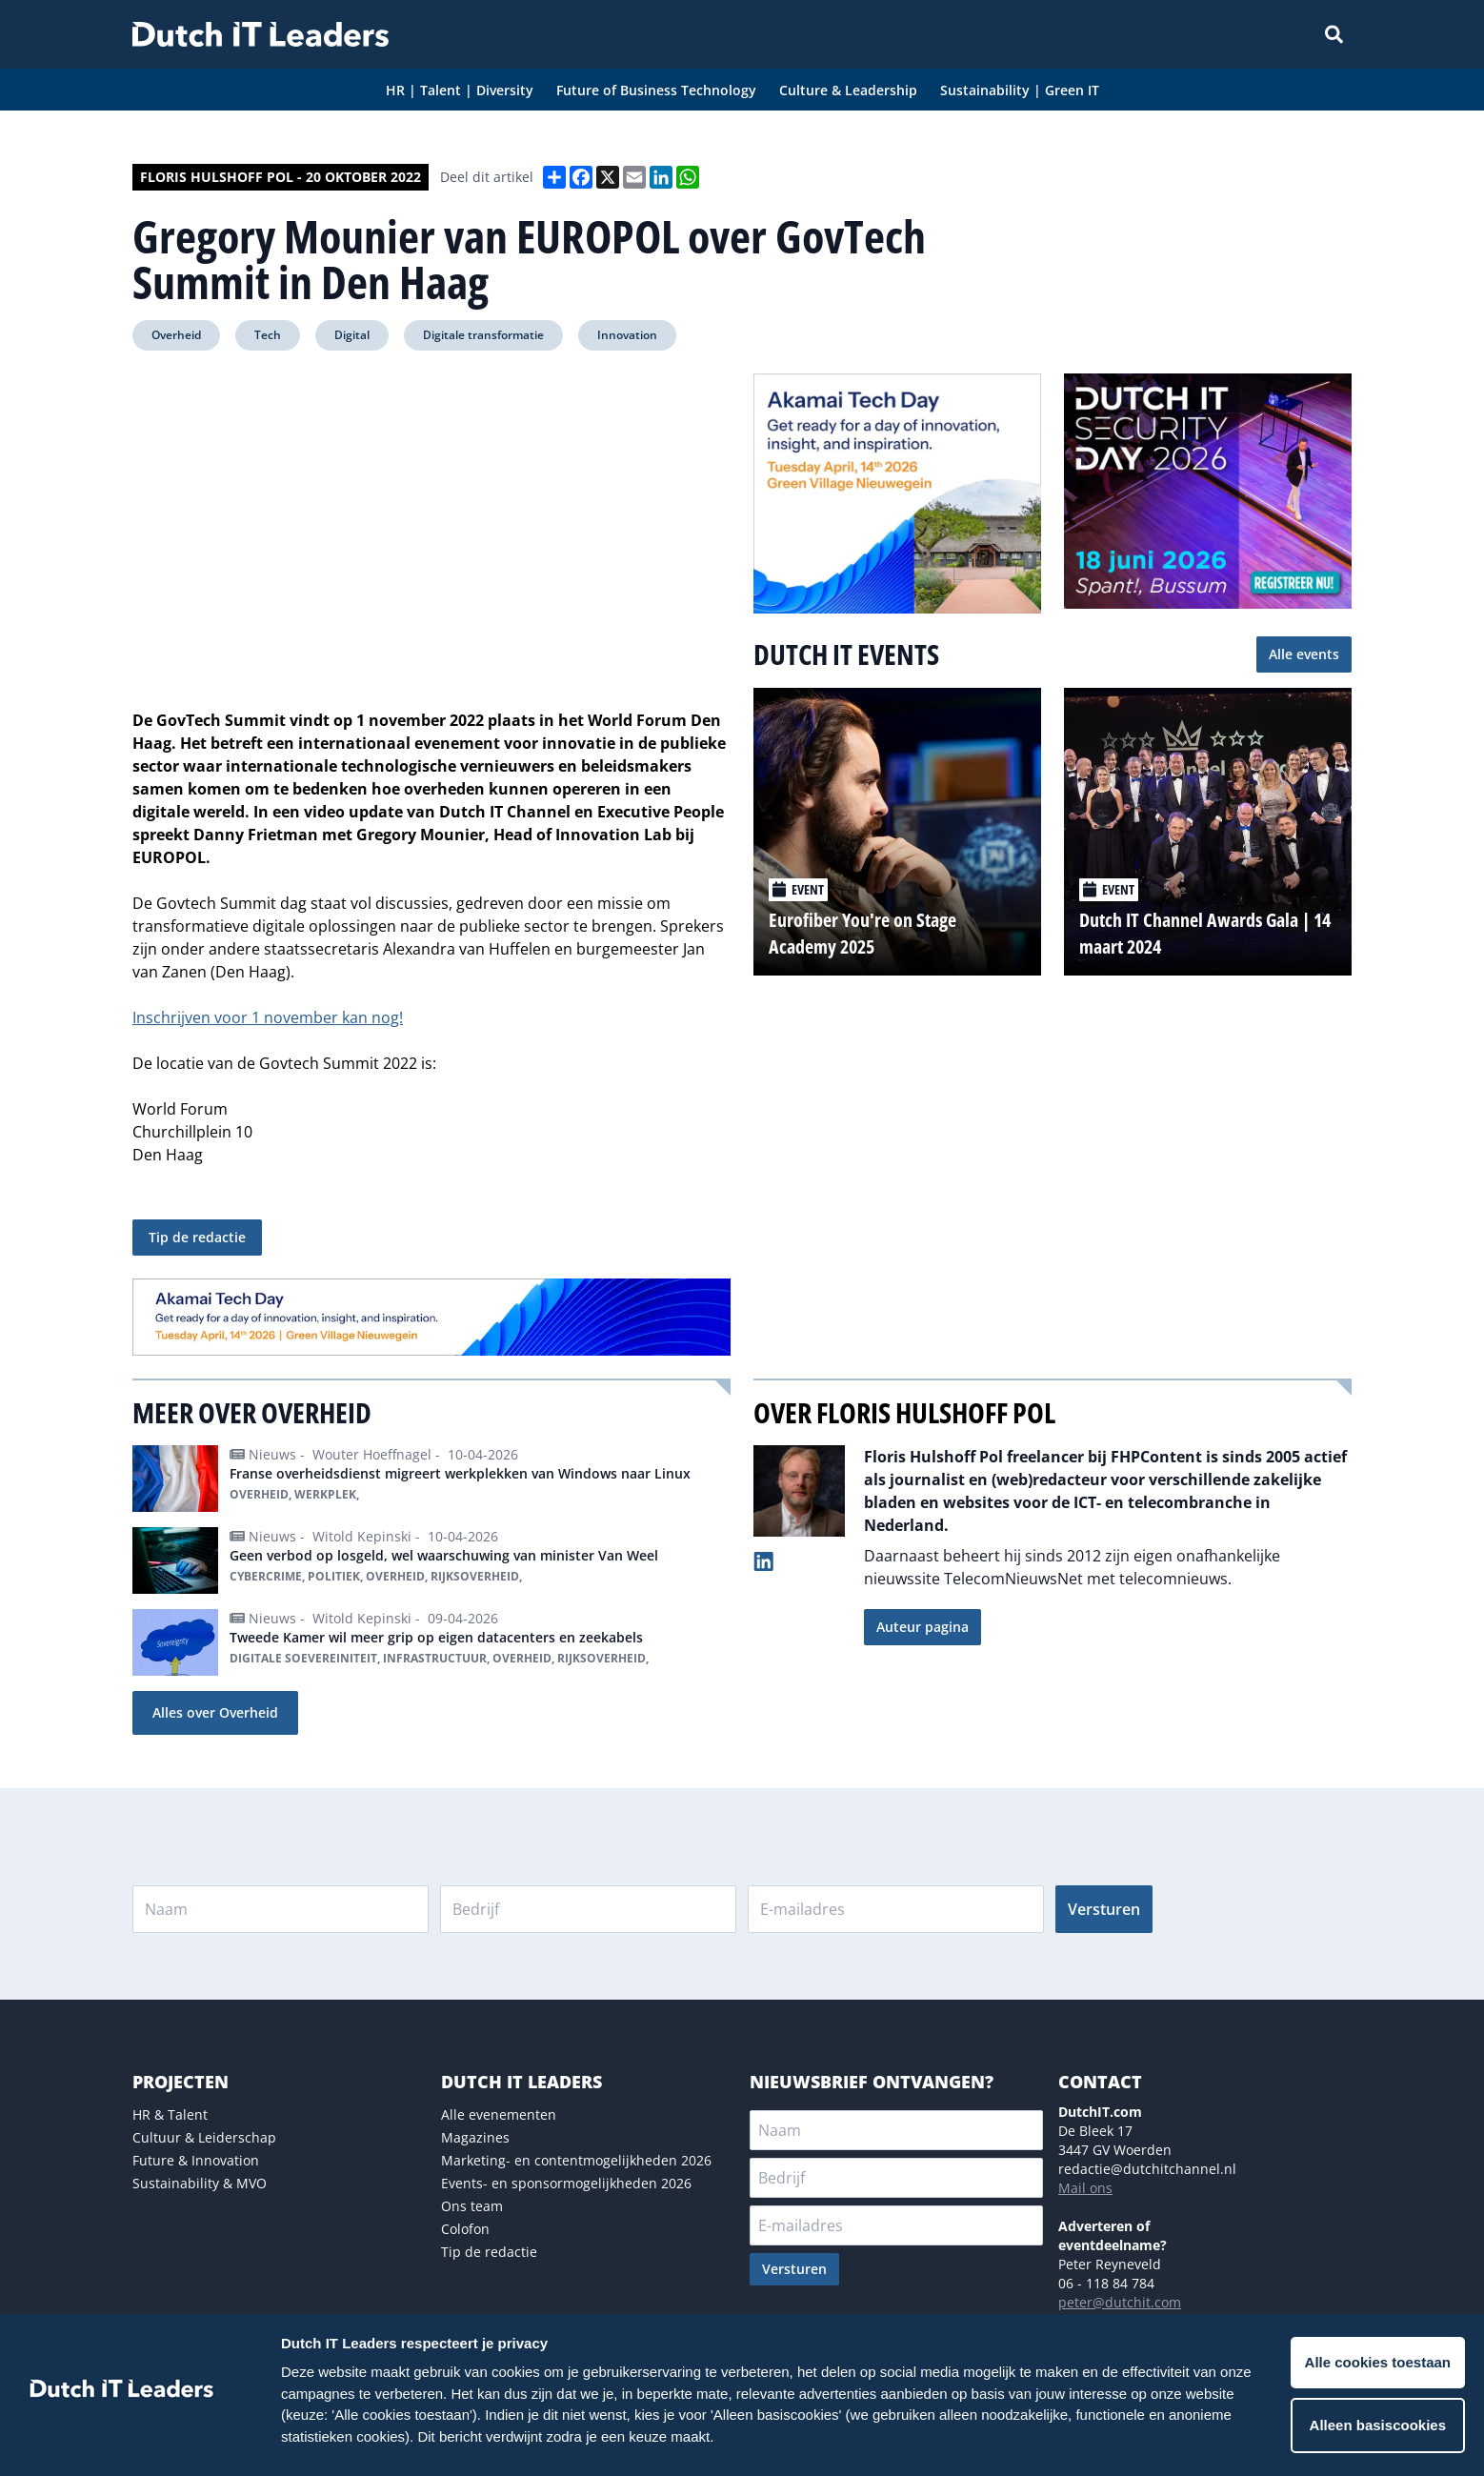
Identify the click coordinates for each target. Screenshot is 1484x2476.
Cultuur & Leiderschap (204, 2137)
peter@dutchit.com (1119, 2302)
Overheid (176, 335)
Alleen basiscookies (1378, 2425)
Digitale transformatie (483, 335)
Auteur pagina (922, 1627)
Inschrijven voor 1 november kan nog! (267, 1017)
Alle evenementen (498, 2114)
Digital (352, 335)
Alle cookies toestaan (1378, 2362)
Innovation (627, 335)
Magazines (475, 2137)
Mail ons (1085, 2188)
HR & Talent (170, 2114)
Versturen (1104, 1909)
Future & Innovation (195, 2160)
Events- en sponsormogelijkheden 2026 (566, 2183)
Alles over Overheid (215, 1712)
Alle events (1304, 654)
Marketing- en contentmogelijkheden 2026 (576, 2160)
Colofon (465, 2229)
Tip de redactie (197, 1237)
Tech (267, 335)
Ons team (472, 2206)
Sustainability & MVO (199, 2183)
